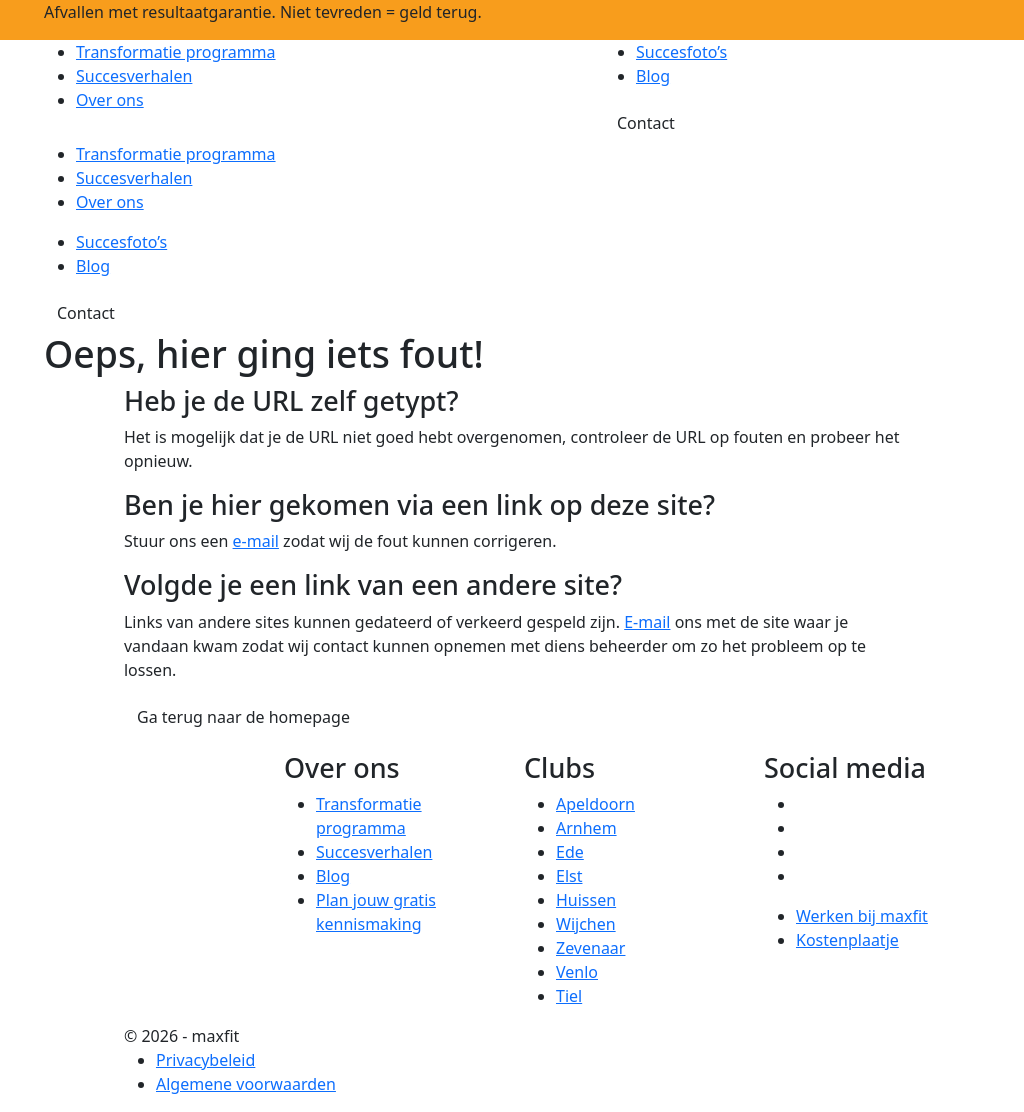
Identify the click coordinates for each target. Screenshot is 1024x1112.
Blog (653, 76)
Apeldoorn (595, 804)
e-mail (256, 541)
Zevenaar (590, 948)
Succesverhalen (134, 76)
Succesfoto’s (681, 52)
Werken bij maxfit (862, 916)
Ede (570, 852)
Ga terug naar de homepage (243, 717)
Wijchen (586, 924)
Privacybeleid (205, 1060)
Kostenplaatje (847, 940)
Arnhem (586, 828)
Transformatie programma (176, 52)
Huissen (586, 900)
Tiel (569, 996)
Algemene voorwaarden (246, 1084)
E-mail (647, 622)
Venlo (577, 972)
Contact (646, 123)
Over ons (110, 100)
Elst (569, 876)
